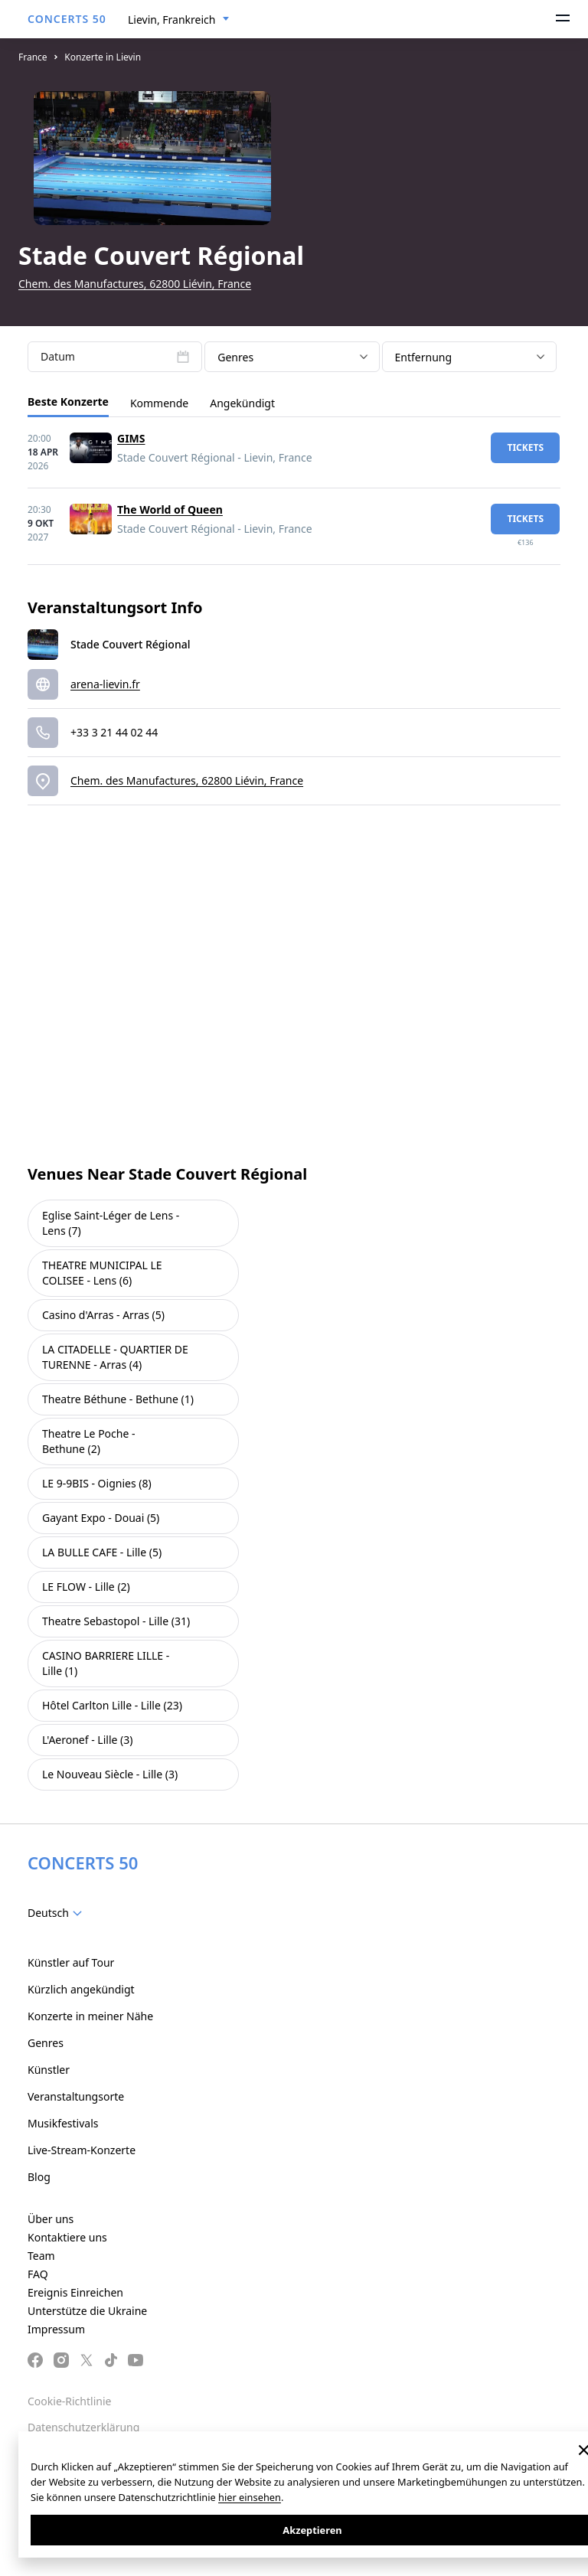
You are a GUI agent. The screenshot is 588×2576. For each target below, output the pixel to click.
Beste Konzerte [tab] (68, 401)
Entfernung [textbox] (423, 357)
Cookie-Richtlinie (69, 2401)
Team (41, 2255)
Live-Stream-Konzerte (82, 2150)
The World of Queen (170, 509)
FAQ (38, 2274)
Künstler (49, 2069)
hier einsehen (249, 2497)
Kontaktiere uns (67, 2237)
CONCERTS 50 (67, 18)
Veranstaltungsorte (76, 2096)
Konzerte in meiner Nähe (90, 2016)
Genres (46, 2043)
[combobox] (179, 20)
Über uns (51, 2219)
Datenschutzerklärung (83, 2427)
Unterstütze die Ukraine (87, 2310)
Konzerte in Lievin (102, 57)
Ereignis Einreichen (75, 2292)
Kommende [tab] (159, 403)
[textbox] (58, 1913)
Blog (39, 2177)
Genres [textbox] (235, 357)
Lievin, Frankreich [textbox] (171, 19)
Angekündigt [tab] (242, 403)
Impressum (56, 2329)
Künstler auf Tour (71, 1962)
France (32, 57)
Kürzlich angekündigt (81, 1989)
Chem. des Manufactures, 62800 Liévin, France (134, 283)
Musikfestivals (63, 2123)
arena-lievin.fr (105, 684)
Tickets (525, 447)
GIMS (131, 438)
